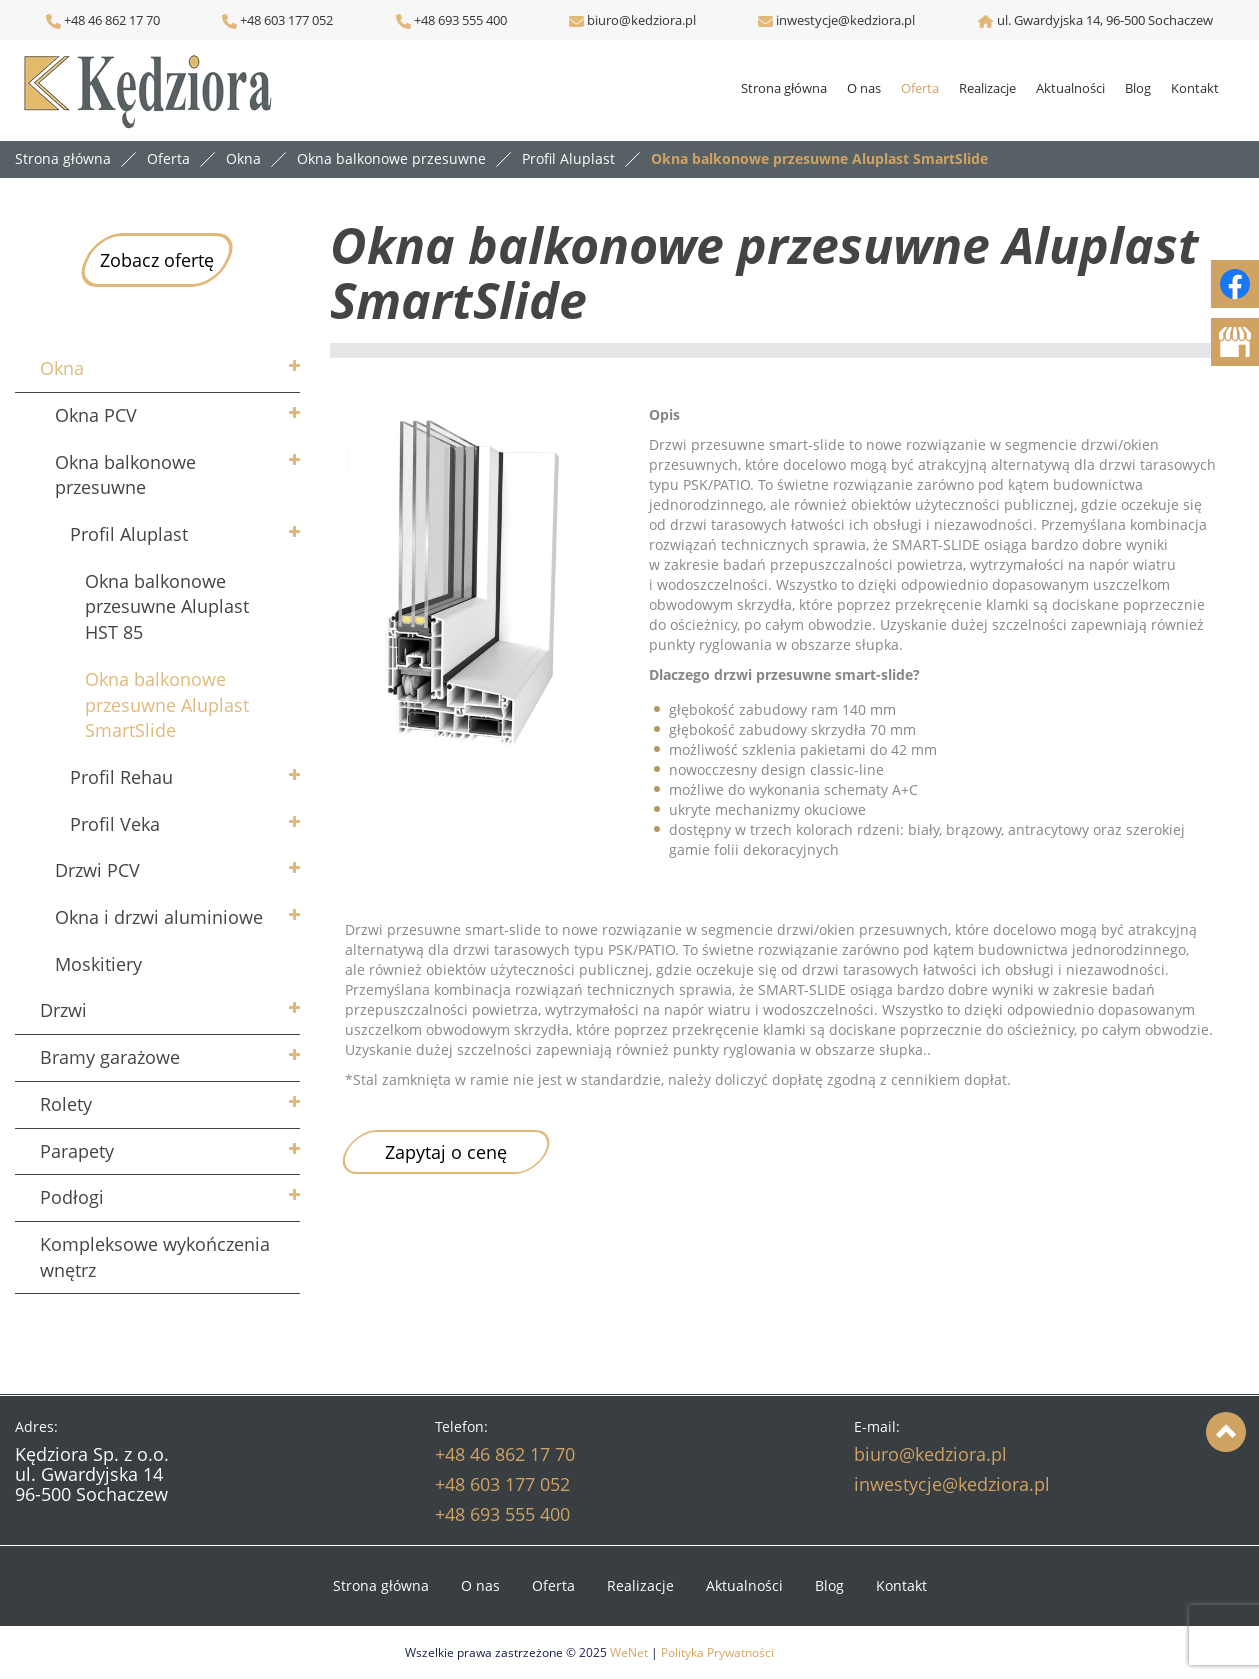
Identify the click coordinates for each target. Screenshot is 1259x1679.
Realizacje (987, 88)
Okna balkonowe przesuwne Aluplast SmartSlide (167, 704)
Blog (1138, 88)
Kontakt (1195, 88)
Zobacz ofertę (157, 260)
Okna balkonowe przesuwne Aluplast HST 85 (167, 606)
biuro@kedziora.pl (640, 20)
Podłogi (72, 1197)
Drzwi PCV (97, 870)
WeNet (629, 1652)
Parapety (77, 1151)
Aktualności (1070, 88)
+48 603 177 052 (285, 20)
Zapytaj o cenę (446, 1152)
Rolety (66, 1104)
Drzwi (63, 1010)
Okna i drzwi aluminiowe (159, 917)
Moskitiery (98, 964)
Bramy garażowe (110, 1057)
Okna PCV (96, 415)
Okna (62, 368)
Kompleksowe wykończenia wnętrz (155, 1257)
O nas (864, 88)
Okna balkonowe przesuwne (125, 475)
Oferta (920, 88)
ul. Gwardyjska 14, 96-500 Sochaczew (1105, 20)
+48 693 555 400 (459, 20)
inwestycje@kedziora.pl (845, 20)
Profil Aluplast (129, 534)
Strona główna (784, 88)
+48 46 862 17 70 (103, 20)
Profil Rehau (121, 777)
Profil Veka (115, 824)
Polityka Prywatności (717, 1652)
